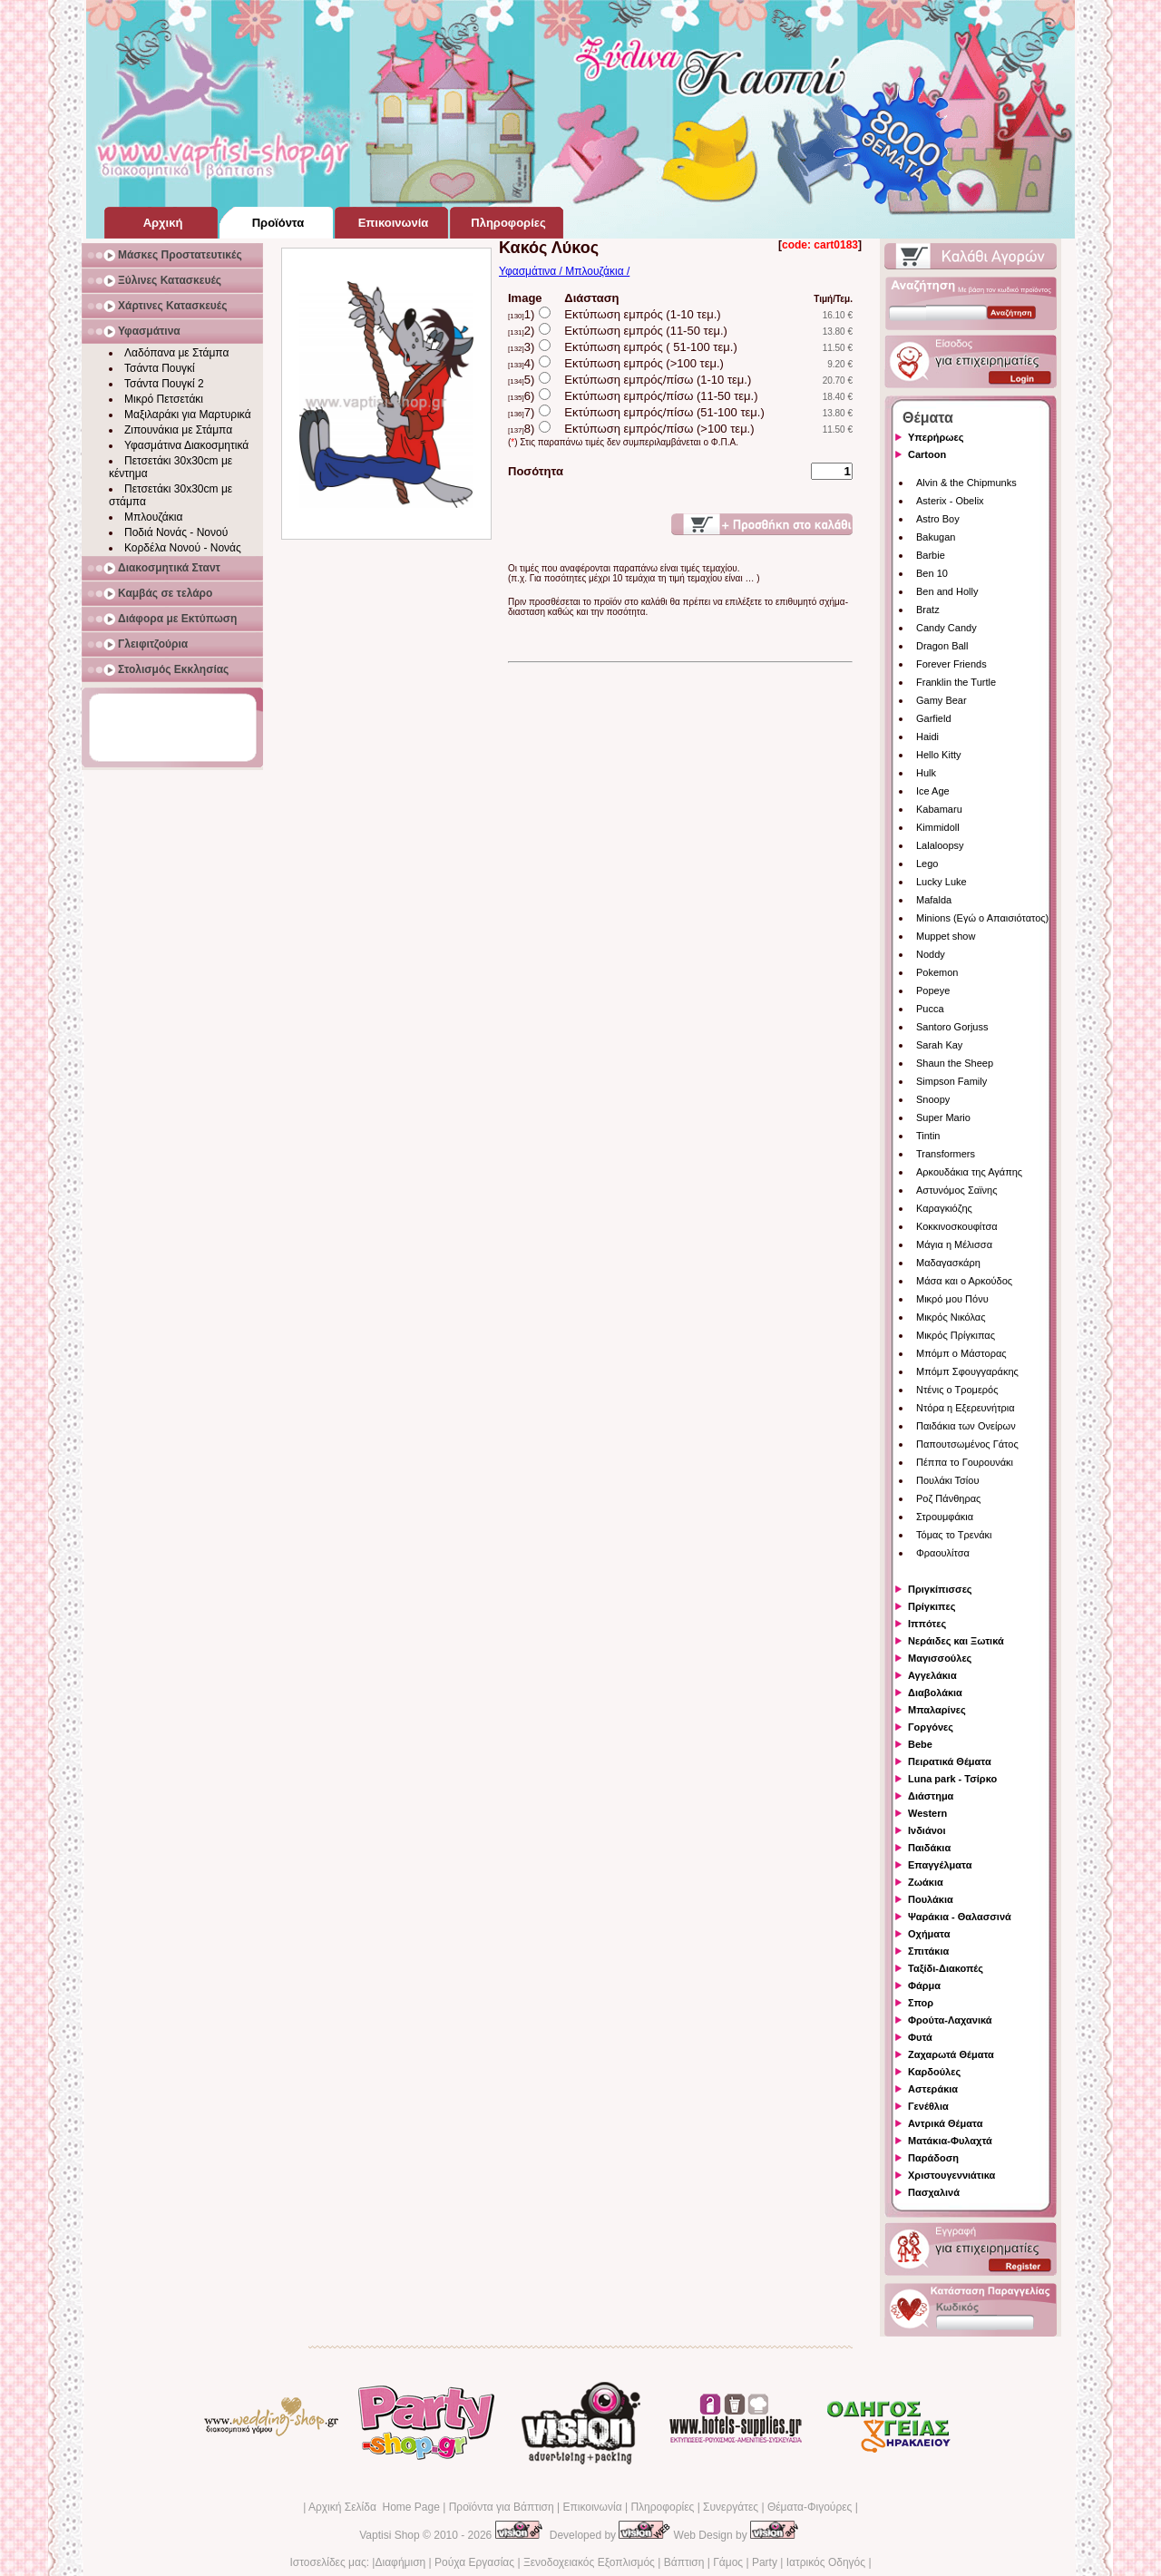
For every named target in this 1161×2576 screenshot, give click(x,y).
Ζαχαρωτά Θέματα (951, 2054)
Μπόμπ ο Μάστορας (961, 1353)
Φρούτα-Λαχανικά (950, 2020)
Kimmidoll (938, 827)
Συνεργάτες (730, 2507)
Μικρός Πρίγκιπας (955, 1335)
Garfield (933, 718)
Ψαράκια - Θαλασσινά (959, 1916)
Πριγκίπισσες (940, 1589)
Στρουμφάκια (944, 1516)
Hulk (926, 772)
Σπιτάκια (928, 1951)
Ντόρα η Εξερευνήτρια (965, 1407)
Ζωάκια (925, 1882)
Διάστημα (930, 1796)
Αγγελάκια (932, 1675)
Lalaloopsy (940, 845)
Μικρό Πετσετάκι (163, 399)
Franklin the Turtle (956, 682)
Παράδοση (933, 2157)
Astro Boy (938, 518)
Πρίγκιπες (931, 1606)
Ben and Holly (947, 591)
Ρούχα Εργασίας (474, 2562)
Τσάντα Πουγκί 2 (164, 383)
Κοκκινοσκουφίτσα (957, 1226)
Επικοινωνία (591, 2507)
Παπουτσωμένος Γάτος (967, 1444)
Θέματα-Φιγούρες (809, 2507)
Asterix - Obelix (950, 500)
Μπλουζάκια (153, 517)
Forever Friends (951, 664)
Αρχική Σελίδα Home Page (374, 2507)
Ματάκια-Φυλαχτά (950, 2140)
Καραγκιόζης (944, 1208)
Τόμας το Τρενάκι (954, 1534)
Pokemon (937, 972)
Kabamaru (939, 809)
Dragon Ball (942, 645)
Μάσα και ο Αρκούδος (964, 1280)
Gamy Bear (941, 700)
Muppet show (945, 936)
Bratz (928, 609)
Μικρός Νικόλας (951, 1317)
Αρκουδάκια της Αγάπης (969, 1171)
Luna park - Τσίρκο (952, 1778)
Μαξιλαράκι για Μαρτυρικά (187, 414)
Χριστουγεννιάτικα (951, 2175)
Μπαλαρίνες (937, 1709)
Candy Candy (946, 627)
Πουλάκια (930, 1899)
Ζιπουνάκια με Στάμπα (178, 430)
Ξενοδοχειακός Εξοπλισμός (589, 2562)
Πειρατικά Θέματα (949, 1761)
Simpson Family (951, 1081)
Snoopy (933, 1099)
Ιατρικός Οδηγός (825, 2562)
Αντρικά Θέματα (945, 2123)
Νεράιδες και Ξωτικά (956, 1640)
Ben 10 (932, 573)
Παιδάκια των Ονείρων (966, 1425)
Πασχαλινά (934, 2192)
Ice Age (933, 790)
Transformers (945, 1153)
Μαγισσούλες (939, 1658)
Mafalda (933, 899)
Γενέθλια (928, 2106)
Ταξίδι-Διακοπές (945, 1968)
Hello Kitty (938, 754)
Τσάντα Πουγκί (159, 368)
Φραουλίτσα (943, 1552)
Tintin (928, 1135)
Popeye (933, 990)
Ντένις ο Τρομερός (957, 1389)
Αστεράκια (933, 2088)
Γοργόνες (930, 1727)
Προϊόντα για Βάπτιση (501, 2507)
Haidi (927, 736)
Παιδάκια (929, 1847)
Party (764, 2562)
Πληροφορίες (662, 2507)
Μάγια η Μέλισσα (954, 1244)
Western (927, 1813)
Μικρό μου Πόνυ (952, 1298)
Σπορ (920, 2002)
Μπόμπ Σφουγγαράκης (967, 1371)
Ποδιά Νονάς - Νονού (176, 532)
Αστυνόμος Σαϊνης (956, 1190)
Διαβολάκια (935, 1692)
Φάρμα (924, 1985)
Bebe (920, 1744)
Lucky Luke (941, 881)
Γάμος (728, 2562)
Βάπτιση (684, 2562)
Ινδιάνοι (927, 1830)
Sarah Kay (939, 1044)
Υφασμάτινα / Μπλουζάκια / (564, 271)
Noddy (930, 954)
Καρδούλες (934, 2071)
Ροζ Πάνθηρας (948, 1498)
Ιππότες (927, 1623)
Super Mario (943, 1117)
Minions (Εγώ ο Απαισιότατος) (982, 917)
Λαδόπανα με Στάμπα (176, 352)
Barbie (930, 555)
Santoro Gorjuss (952, 1026)
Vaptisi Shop (389, 2535)
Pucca (930, 1008)
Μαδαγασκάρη (948, 1262)
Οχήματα (929, 1933)
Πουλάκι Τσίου (947, 1480)
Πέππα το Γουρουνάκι (964, 1462)
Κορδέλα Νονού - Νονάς (182, 548)
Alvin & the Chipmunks (966, 482)
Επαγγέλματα (939, 1864)
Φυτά (920, 2037)
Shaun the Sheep (954, 1063)
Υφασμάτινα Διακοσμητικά (186, 445)
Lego (927, 863)
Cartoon (927, 454)
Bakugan (935, 537)
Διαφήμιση (400, 2562)
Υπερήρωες (936, 437)
